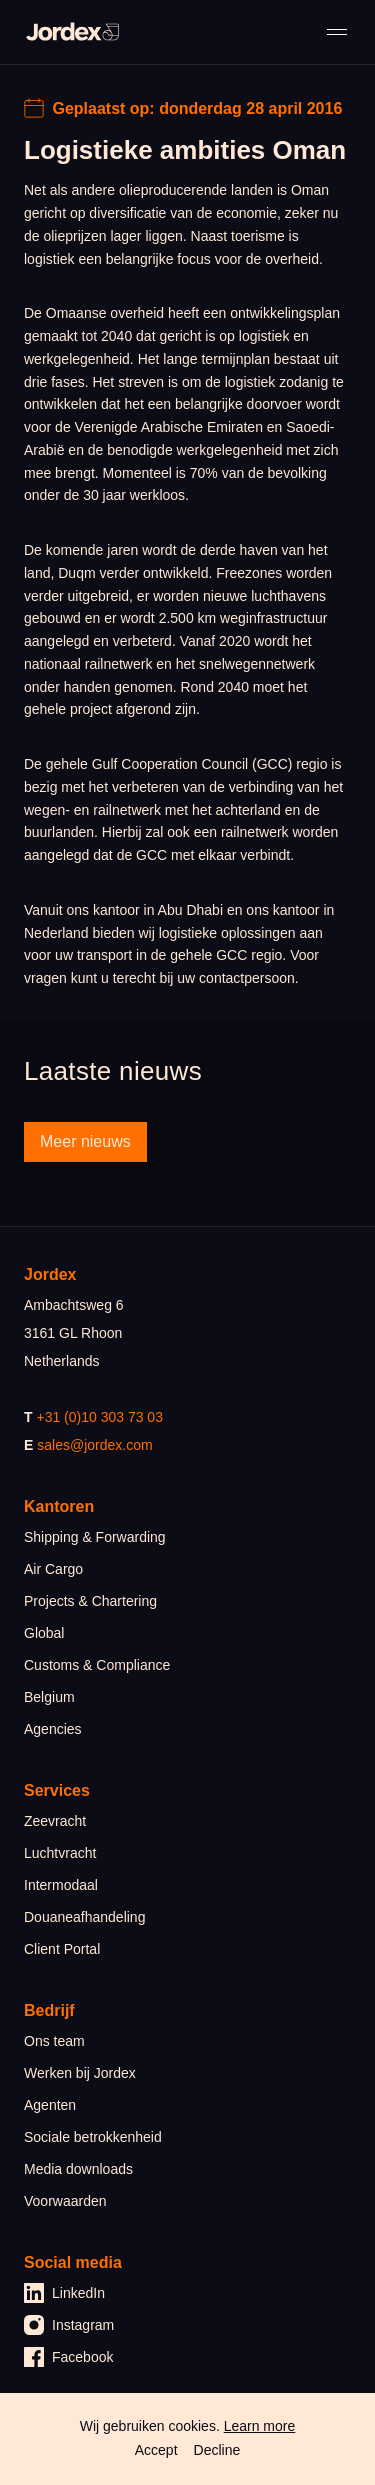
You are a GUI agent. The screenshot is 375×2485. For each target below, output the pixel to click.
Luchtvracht (60, 1853)
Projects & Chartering (90, 1601)
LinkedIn (64, 2293)
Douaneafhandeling (84, 1917)
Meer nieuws (85, 1141)
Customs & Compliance (97, 1665)
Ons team (54, 2041)
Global (44, 1633)
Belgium (49, 1697)
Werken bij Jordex (80, 2073)
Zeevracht (55, 1821)
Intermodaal (61, 1885)
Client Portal (62, 1949)
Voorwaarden (65, 2201)
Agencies (53, 1729)
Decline (217, 2450)
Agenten (50, 2105)
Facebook (68, 2357)
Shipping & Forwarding (95, 1537)
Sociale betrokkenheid (93, 2137)
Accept (156, 2450)
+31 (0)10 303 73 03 (99, 1417)
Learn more (260, 2426)
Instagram (69, 2325)
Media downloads (78, 2169)
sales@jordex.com (94, 1445)
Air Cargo (53, 1569)
